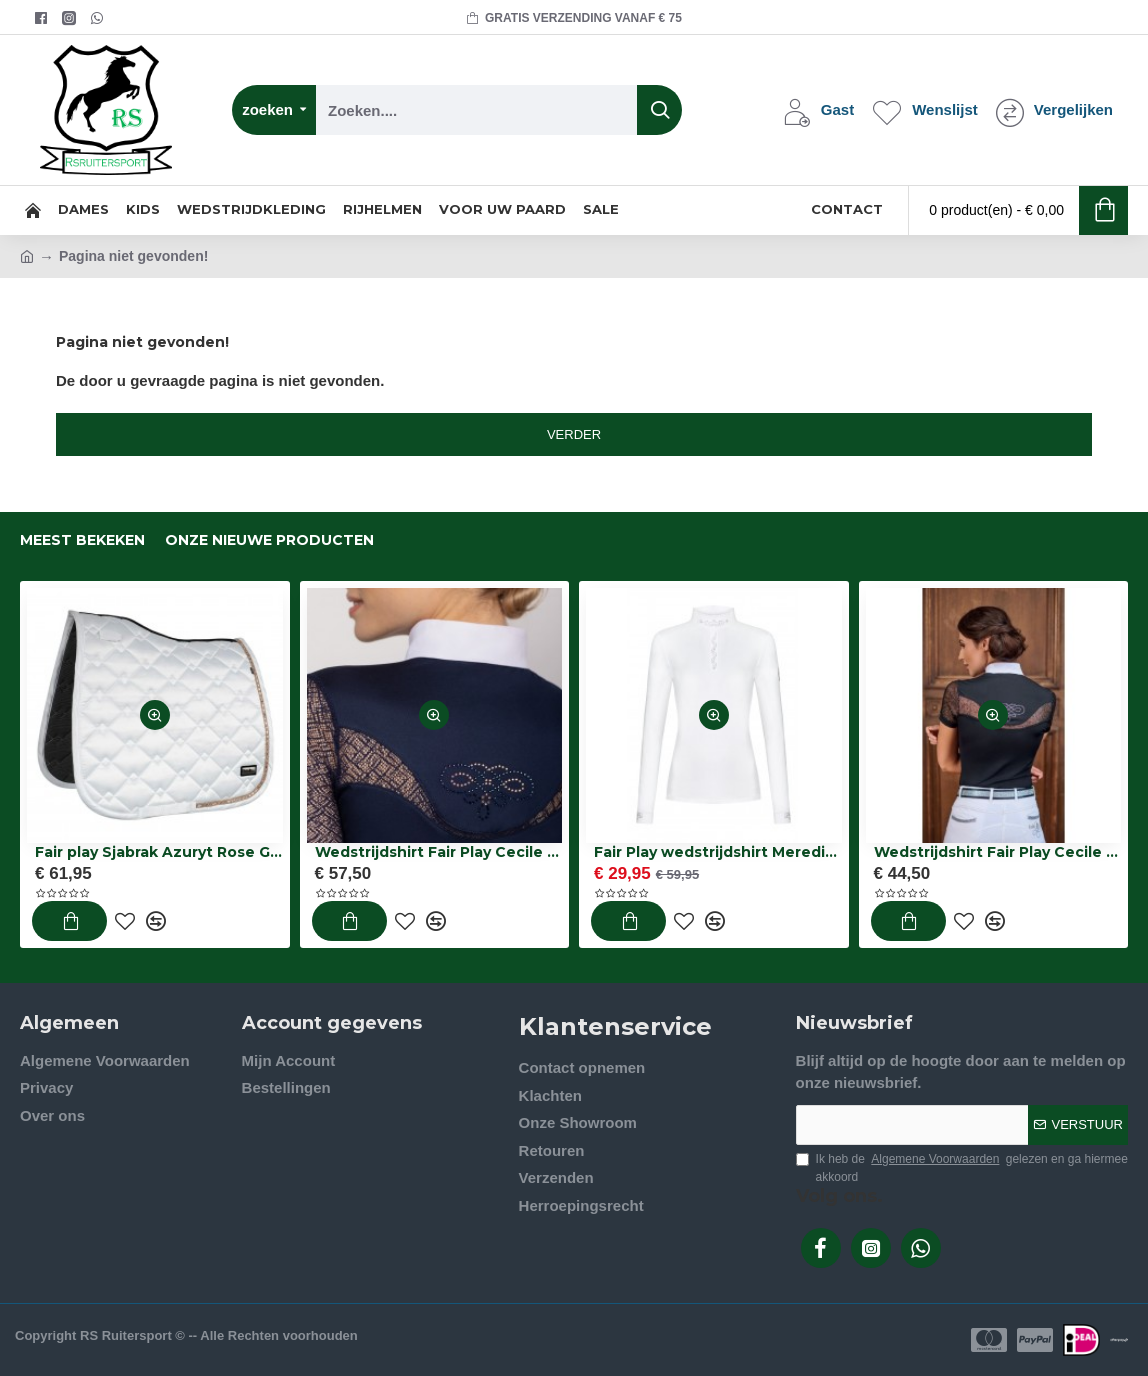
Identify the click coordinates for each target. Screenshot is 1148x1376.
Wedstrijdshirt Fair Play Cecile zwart (998, 852)
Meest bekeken (82, 540)
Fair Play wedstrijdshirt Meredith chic (718, 852)
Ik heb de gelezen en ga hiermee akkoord (962, 1167)
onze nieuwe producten (269, 540)
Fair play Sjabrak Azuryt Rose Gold (159, 852)
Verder (574, 434)
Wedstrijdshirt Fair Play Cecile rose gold (439, 852)
